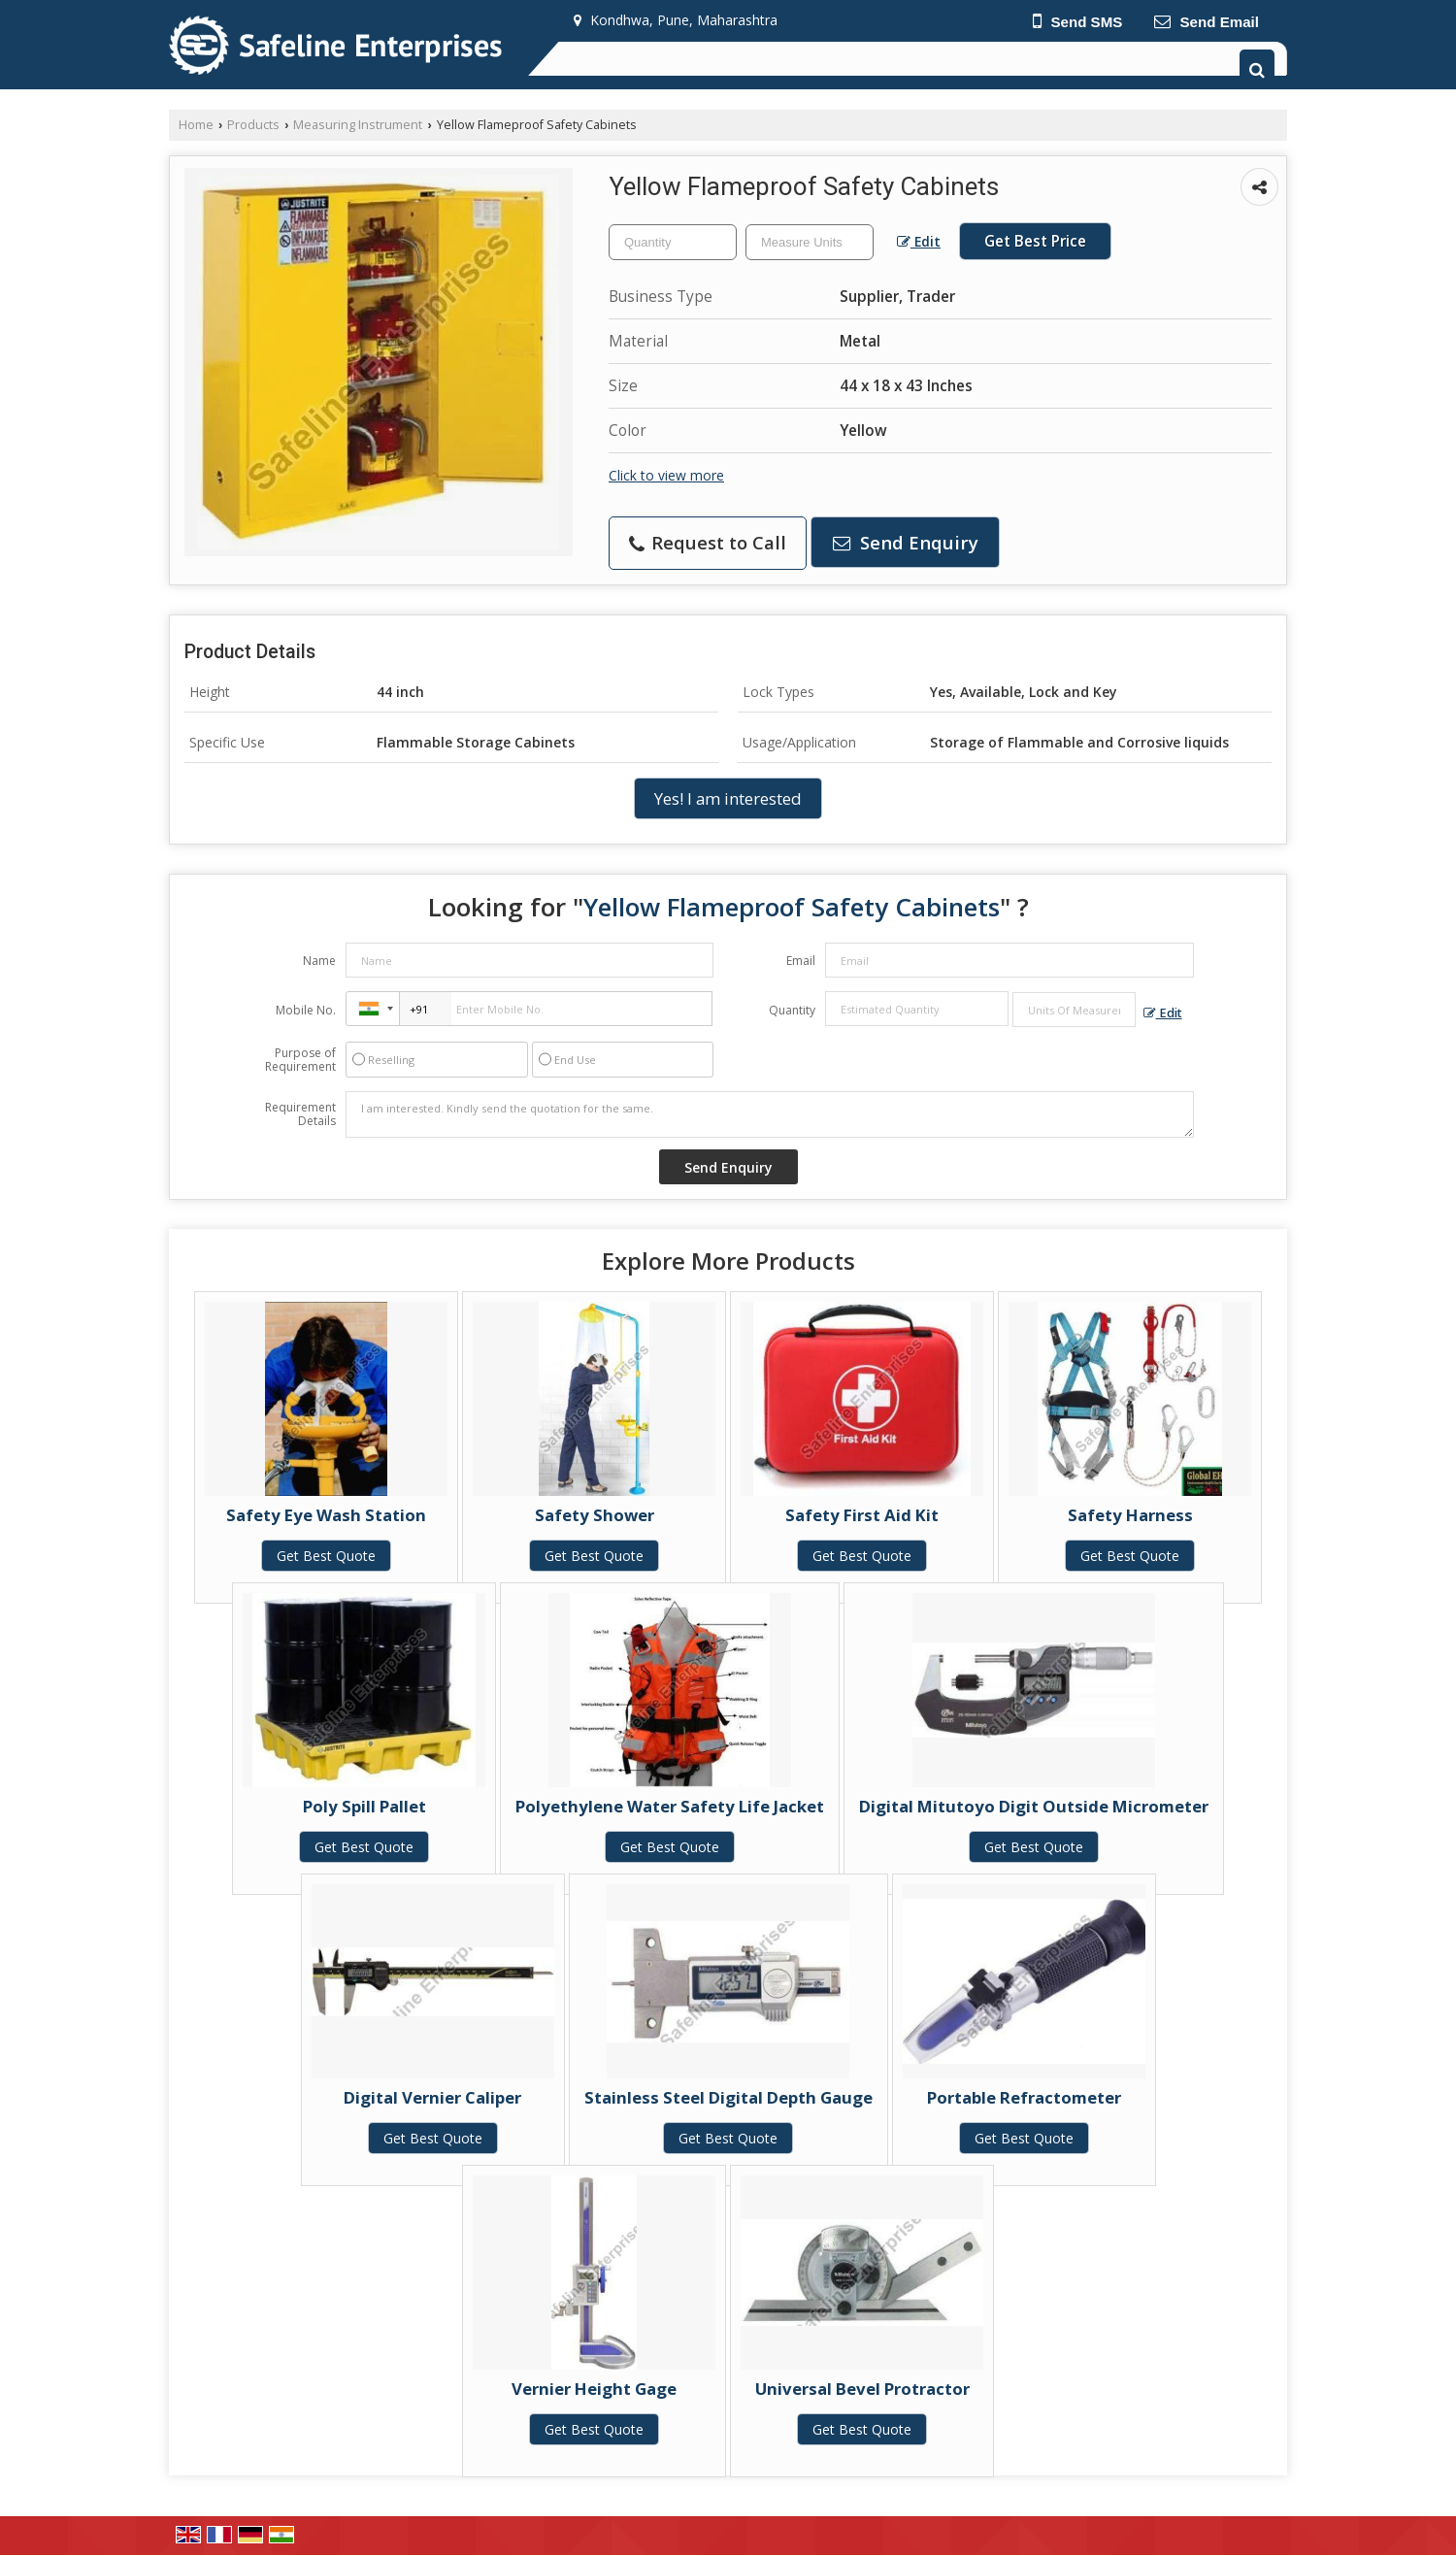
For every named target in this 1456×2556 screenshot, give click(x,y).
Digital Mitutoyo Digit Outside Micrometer (1033, 1806)
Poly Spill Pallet (364, 1806)
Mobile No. (306, 1010)
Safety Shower (594, 1515)
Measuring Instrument (357, 124)
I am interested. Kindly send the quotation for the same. (770, 1114)
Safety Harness (1130, 1515)
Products (253, 124)
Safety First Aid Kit (862, 1515)
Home (196, 124)
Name (319, 960)
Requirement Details (300, 1114)
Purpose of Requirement (300, 1060)
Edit (919, 241)
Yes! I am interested (728, 798)
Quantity (792, 1010)
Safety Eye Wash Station (326, 1515)
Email (800, 960)
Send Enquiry (905, 542)
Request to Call (707, 542)
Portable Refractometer (1024, 2097)
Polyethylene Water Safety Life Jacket (669, 1806)
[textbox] (809, 242)
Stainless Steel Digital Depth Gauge (728, 2097)
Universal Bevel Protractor (862, 2388)
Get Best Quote (326, 1555)
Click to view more (666, 475)
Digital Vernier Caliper (432, 2097)
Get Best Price (1035, 241)
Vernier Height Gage (594, 2388)
